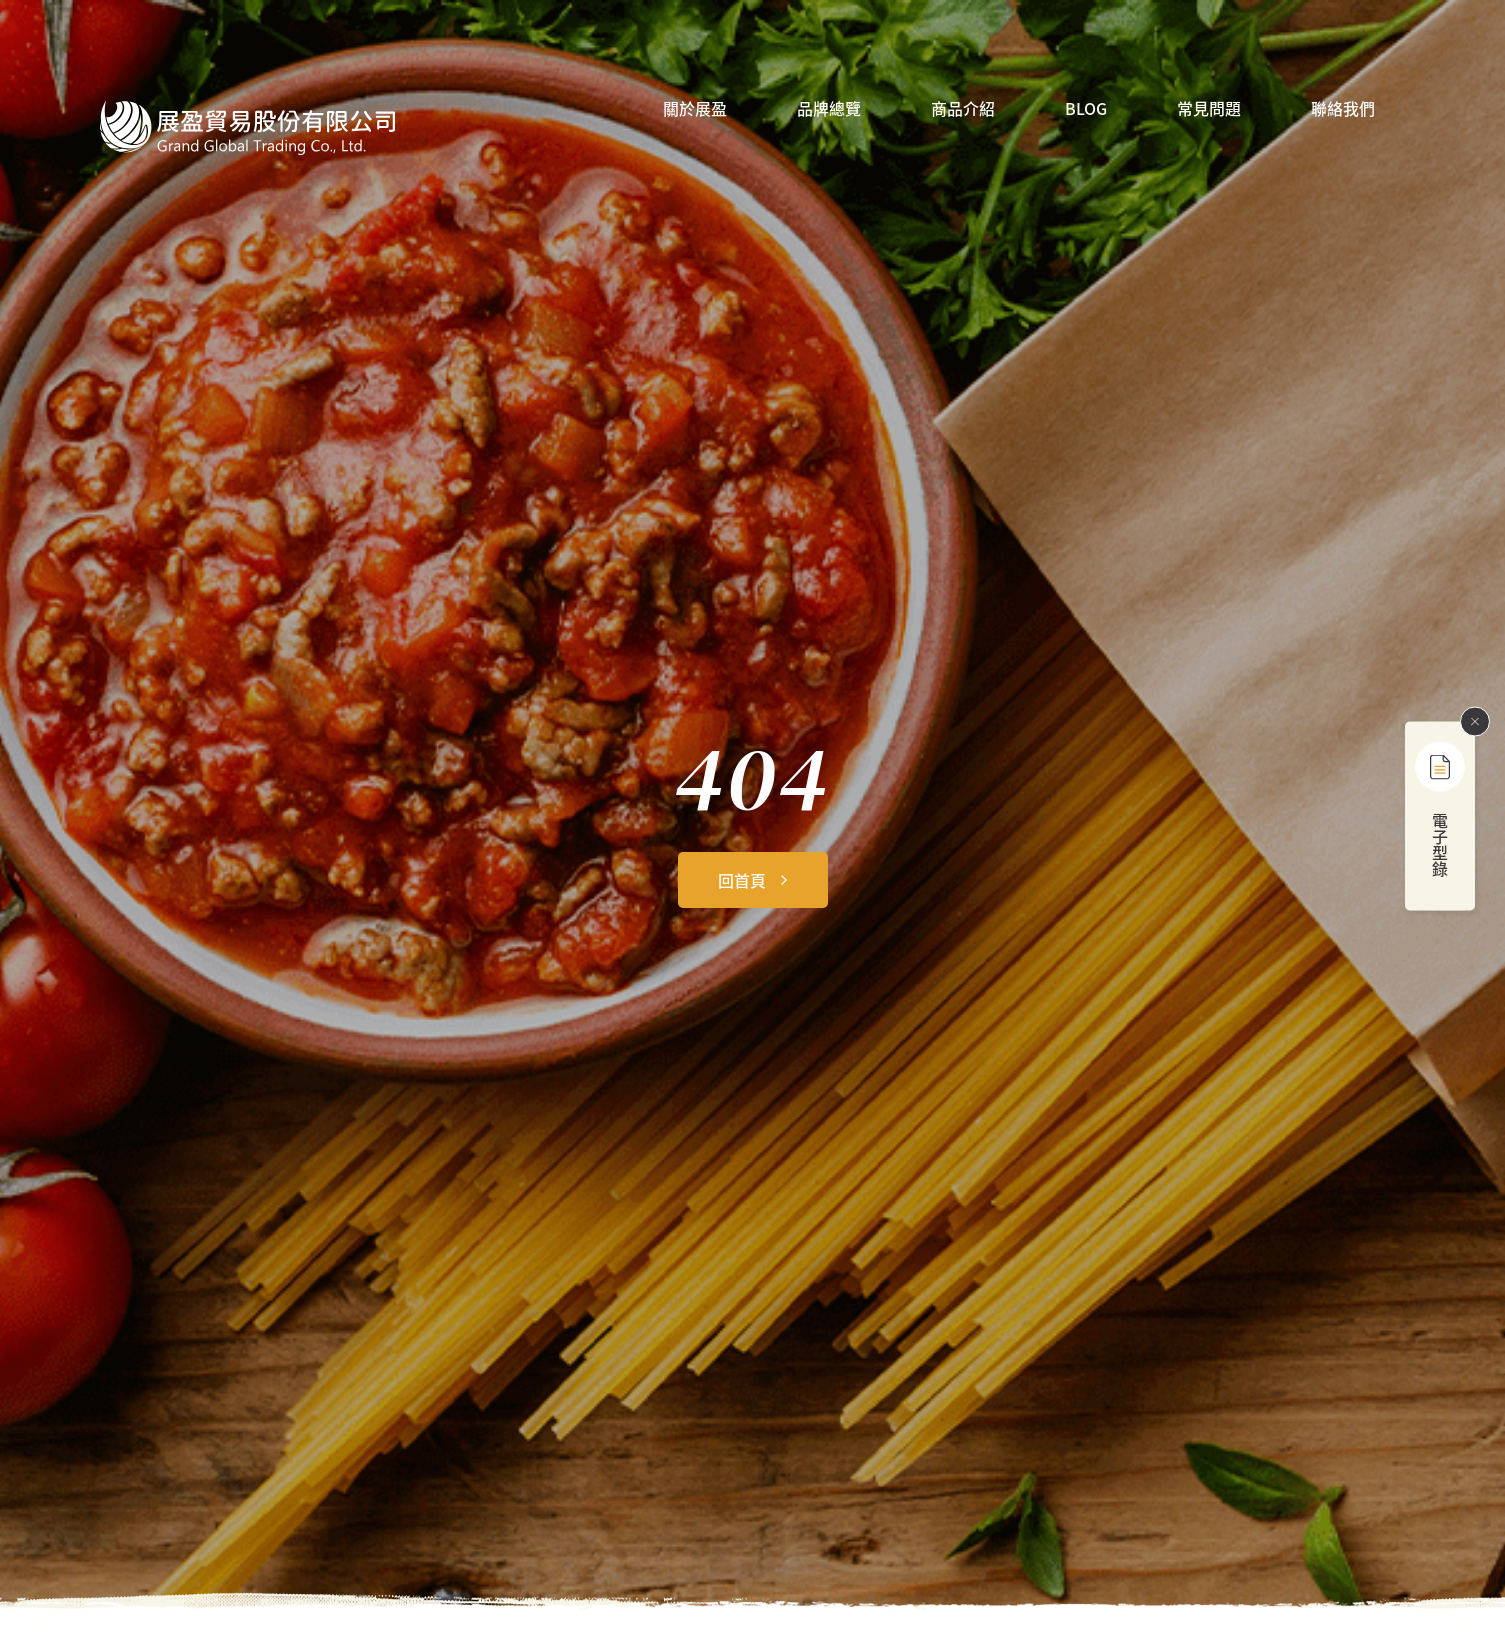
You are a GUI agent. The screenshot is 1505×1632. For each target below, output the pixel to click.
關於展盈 (695, 110)
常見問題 (1209, 110)
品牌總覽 (829, 110)
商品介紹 (963, 110)
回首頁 (742, 880)
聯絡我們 (1343, 110)
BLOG (1086, 110)
